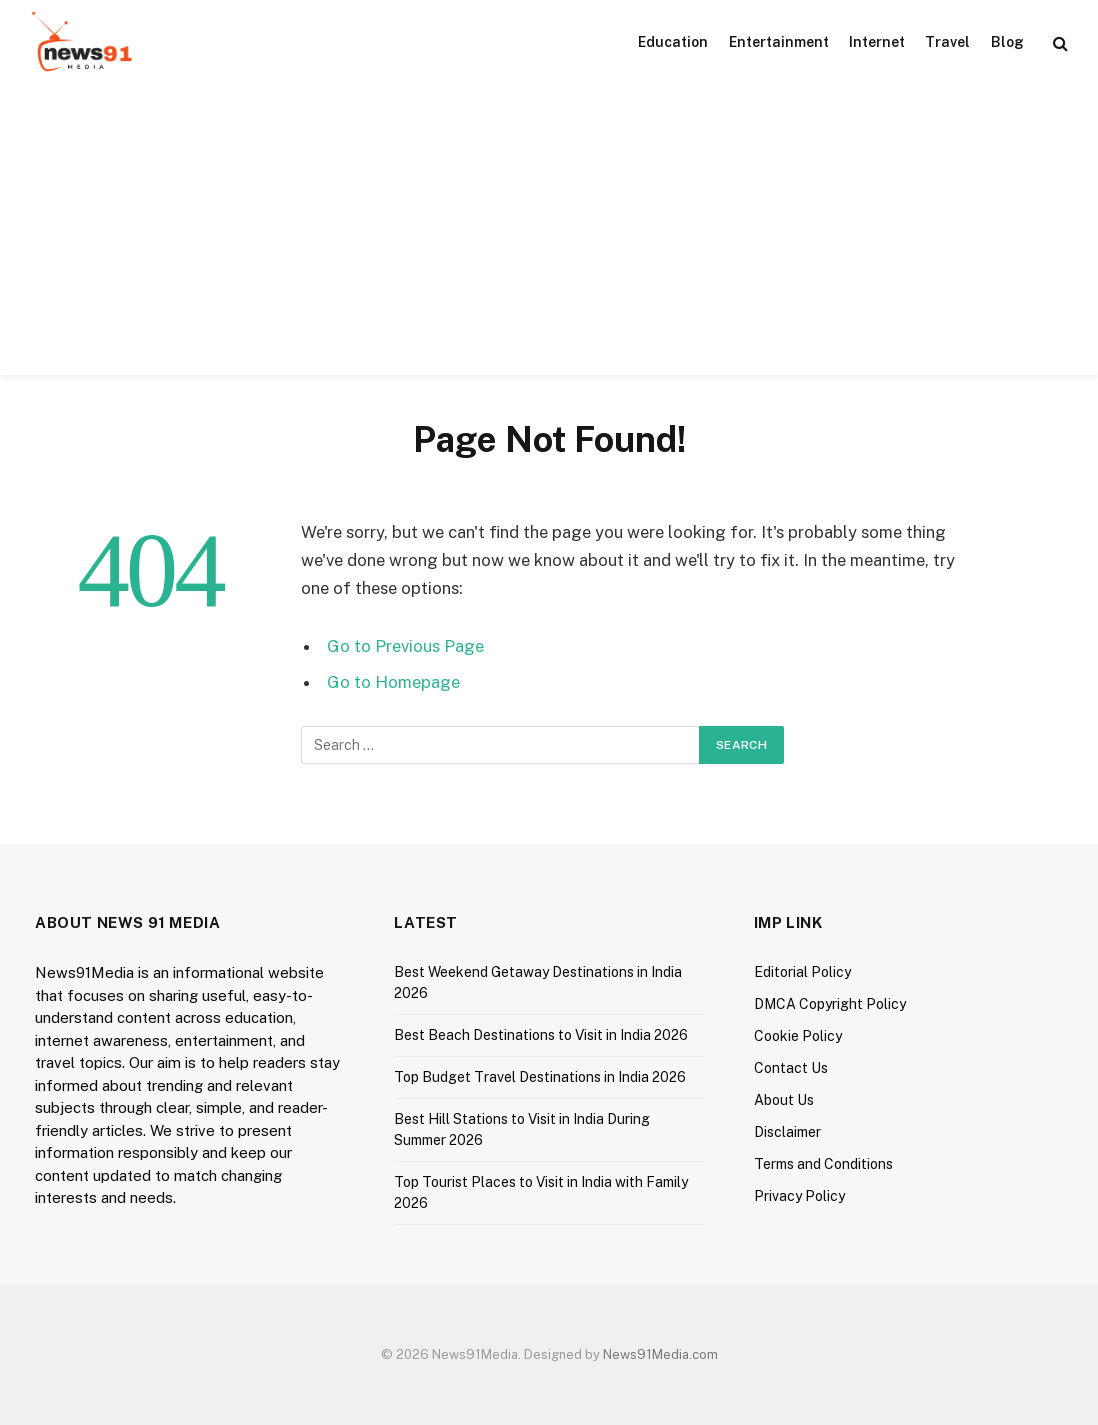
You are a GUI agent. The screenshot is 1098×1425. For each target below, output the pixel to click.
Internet (877, 42)
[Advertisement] (549, 235)
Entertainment (779, 42)
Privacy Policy (799, 1196)
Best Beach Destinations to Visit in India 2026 (541, 1035)
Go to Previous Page (405, 646)
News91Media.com (660, 1354)
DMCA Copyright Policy (830, 1004)
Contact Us (791, 1068)
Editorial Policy (802, 972)
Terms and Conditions (823, 1164)
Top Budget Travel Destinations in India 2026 (540, 1077)
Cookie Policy (798, 1036)
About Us (784, 1100)
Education (673, 42)
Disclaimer (787, 1132)
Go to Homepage (393, 682)
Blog (1007, 42)
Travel (947, 42)
